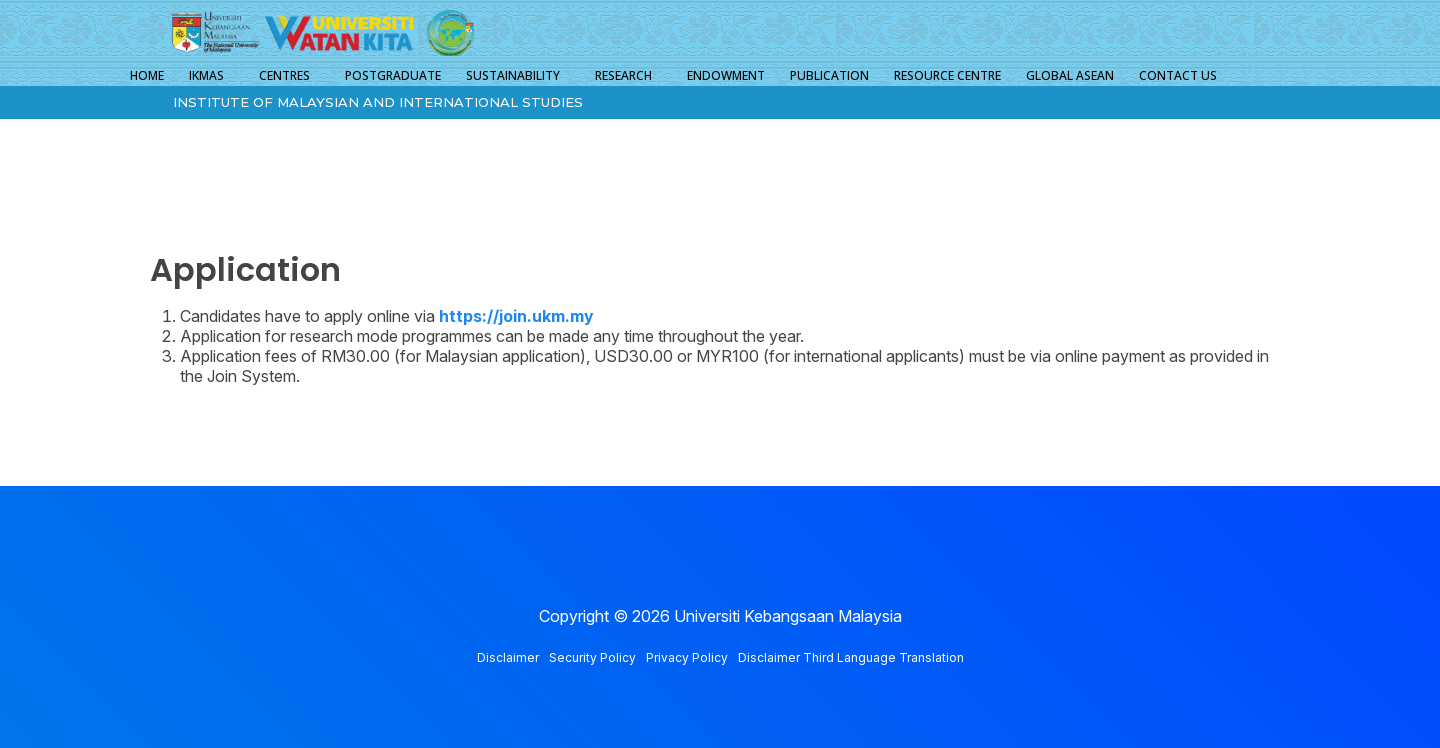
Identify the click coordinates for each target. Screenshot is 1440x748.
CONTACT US (1178, 75)
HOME (147, 75)
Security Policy (592, 657)
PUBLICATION (829, 75)
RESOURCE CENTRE (947, 75)
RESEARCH (623, 75)
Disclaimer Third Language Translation (851, 657)
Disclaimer (508, 657)
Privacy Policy (687, 657)
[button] (211, 76)
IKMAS (206, 75)
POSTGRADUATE (393, 75)
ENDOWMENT (726, 75)
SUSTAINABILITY (513, 75)
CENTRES (284, 75)
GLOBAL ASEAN (1070, 75)
